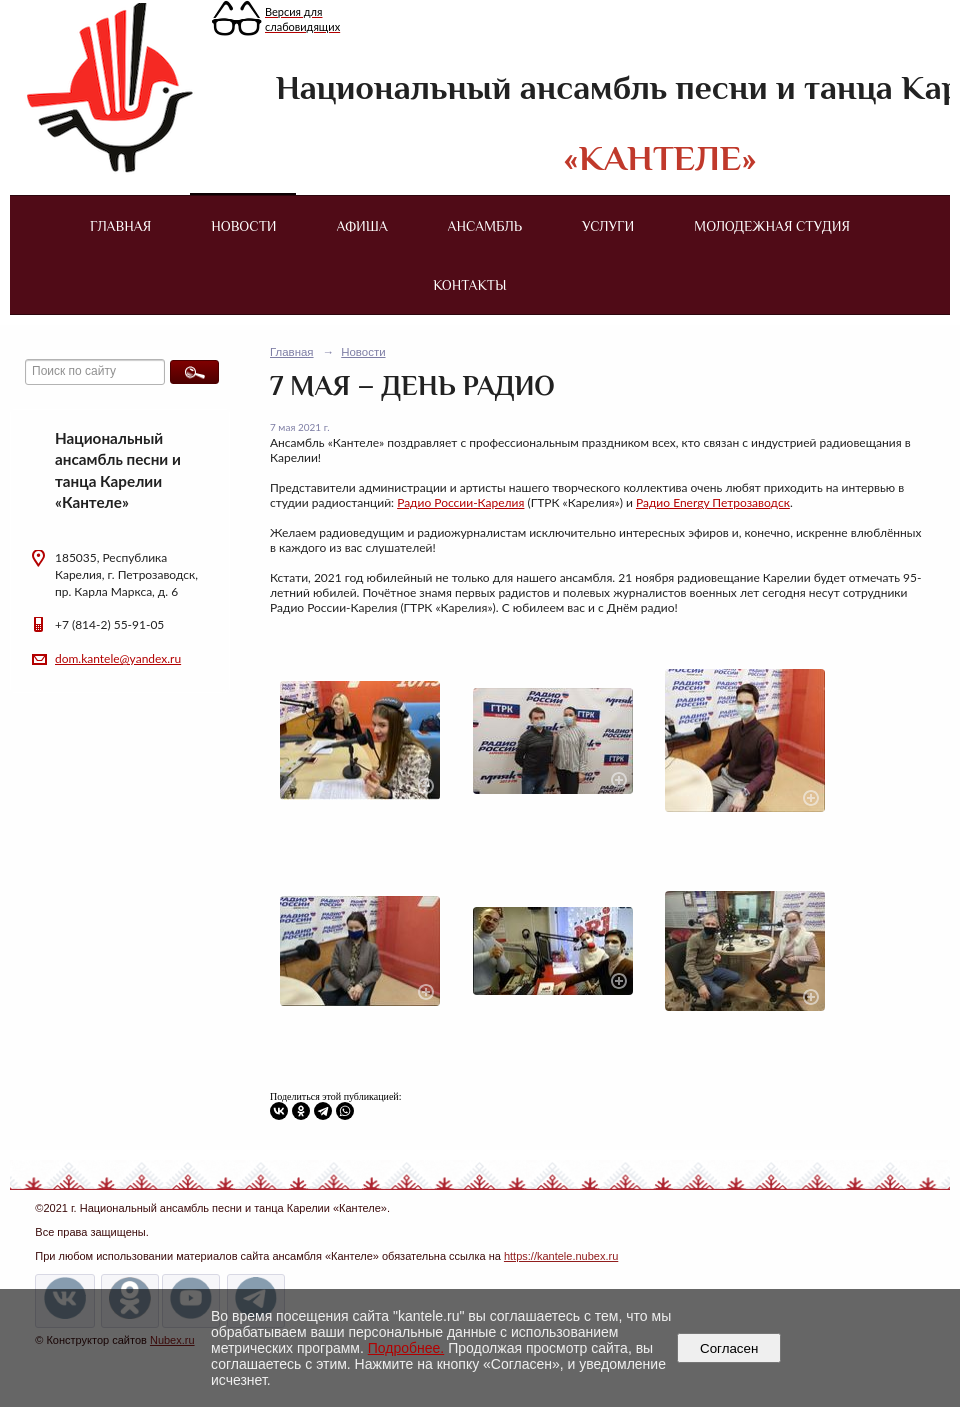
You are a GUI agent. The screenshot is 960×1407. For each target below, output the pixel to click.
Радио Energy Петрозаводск (713, 502)
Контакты (469, 285)
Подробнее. (406, 1348)
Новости (243, 226)
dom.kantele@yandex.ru (118, 658)
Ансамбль (485, 226)
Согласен (729, 1348)
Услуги (608, 226)
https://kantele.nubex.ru (561, 1256)
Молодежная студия (772, 226)
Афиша (362, 226)
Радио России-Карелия (460, 502)
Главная (120, 226)
